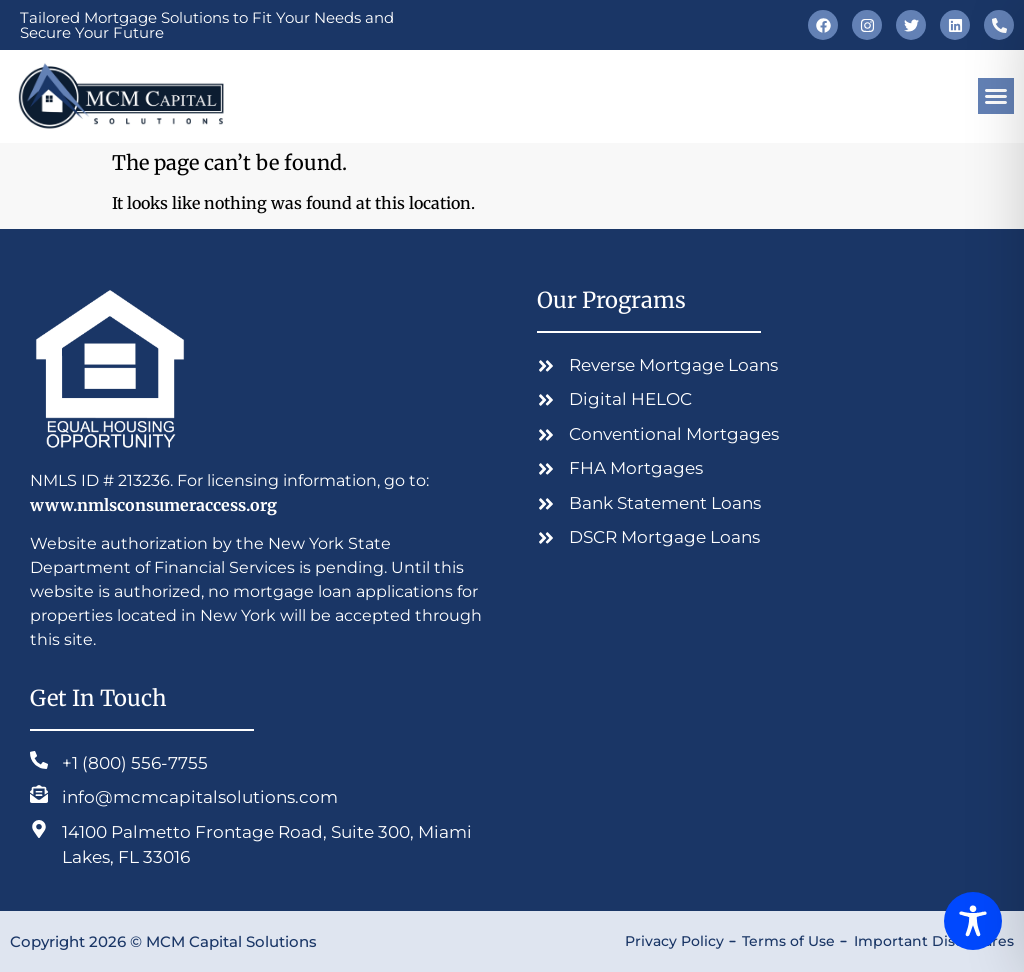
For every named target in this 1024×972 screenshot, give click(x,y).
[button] (996, 96)
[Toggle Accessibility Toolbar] (973, 921)
